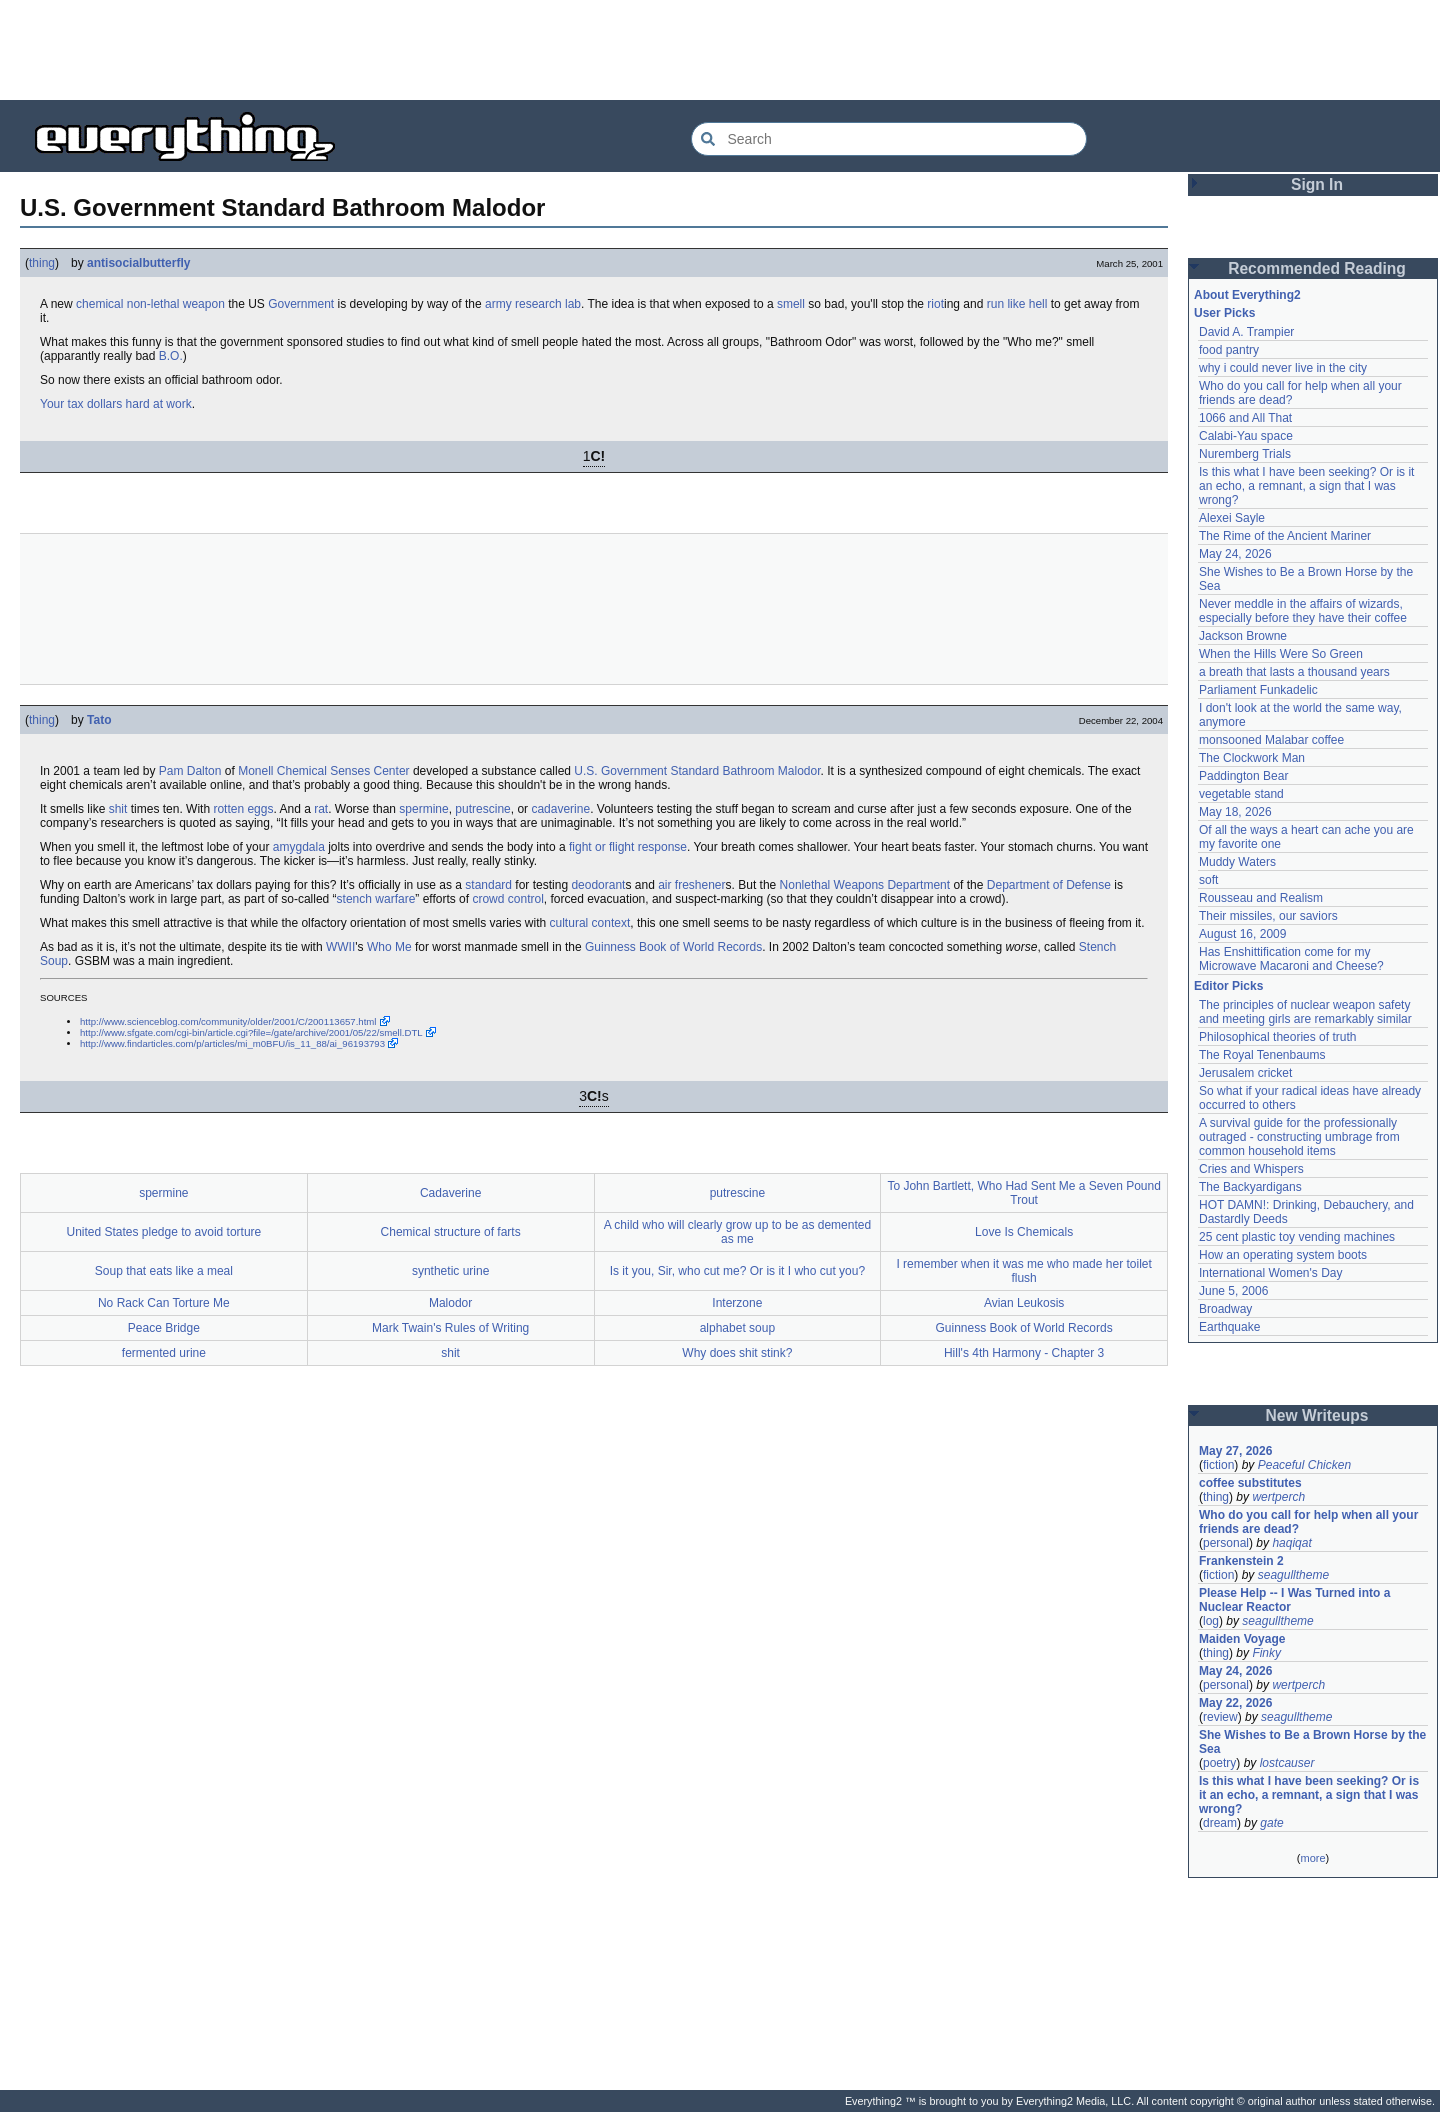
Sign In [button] (1317, 184)
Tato (99, 720)
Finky (1266, 1653)
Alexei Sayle (1232, 518)
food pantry (1229, 350)
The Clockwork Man (1252, 758)
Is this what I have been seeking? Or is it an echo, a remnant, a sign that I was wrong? (1308, 486)
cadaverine (560, 809)
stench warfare (376, 899)
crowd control (507, 899)
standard (488, 885)
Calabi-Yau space (1246, 436)
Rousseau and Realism (1261, 898)
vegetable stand (1241, 794)
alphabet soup (737, 1328)
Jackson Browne (1243, 636)
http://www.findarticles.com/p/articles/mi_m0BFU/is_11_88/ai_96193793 (232, 1043)
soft (1208, 880)
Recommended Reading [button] (1317, 268)
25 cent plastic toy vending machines (1297, 1237)
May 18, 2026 (1235, 812)
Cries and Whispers (1251, 1169)
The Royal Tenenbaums (1262, 1055)
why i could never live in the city (1283, 368)
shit (118, 809)
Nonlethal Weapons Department (865, 885)
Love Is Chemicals (1024, 1232)
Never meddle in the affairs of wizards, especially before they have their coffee (1303, 611)
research (538, 304)
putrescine (482, 809)
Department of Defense (1049, 885)
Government (301, 304)
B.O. (171, 356)
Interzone (737, 1303)
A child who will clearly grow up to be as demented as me (737, 1232)
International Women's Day (1270, 1273)
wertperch (1278, 1497)
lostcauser (1287, 1763)
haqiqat (1291, 1543)
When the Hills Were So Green (1281, 654)
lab (573, 304)
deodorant (598, 885)
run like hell (1017, 304)
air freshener (691, 885)
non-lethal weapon (176, 304)
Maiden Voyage (1242, 1639)
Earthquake (1229, 1327)
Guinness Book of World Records (673, 947)
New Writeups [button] (1317, 1415)
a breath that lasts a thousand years (1294, 672)
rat (321, 809)
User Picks (1224, 313)
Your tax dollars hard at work (116, 404)
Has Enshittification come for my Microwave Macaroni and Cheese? (1291, 959)
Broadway (1225, 1309)
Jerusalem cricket (1245, 1073)
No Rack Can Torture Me (164, 1303)
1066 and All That (1245, 418)
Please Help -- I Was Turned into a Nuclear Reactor (1296, 1600)
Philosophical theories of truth (1277, 1037)
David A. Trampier (1246, 332)
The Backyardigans (1250, 1187)
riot (935, 304)
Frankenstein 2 (1241, 1561)
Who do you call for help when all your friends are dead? (1310, 1522)
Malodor (450, 1303)
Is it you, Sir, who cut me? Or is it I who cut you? (737, 1271)
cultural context (590, 923)
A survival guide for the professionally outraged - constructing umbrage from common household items (1301, 1137)
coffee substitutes (1250, 1483)
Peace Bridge (164, 1328)
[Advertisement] (720, 50)
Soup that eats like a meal (164, 1271)
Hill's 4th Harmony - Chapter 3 (1024, 1353)
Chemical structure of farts (451, 1232)
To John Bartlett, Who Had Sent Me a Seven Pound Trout (1024, 1193)
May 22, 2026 (1235, 1703)
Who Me (389, 947)
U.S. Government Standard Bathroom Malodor (697, 771)
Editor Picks (1228, 986)
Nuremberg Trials (1245, 454)
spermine (423, 809)
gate (1271, 1823)
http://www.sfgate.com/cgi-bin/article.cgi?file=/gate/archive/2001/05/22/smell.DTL (251, 1032)
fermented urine (164, 1353)
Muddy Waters (1237, 862)
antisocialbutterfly (138, 263)
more (1312, 1858)
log (1211, 1621)
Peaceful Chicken (1304, 1465)
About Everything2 (1247, 295)
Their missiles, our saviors (1268, 916)
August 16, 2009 (1242, 934)
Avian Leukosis (1024, 1303)
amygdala (299, 847)
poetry (1219, 1763)
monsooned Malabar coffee (1271, 740)
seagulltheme (1293, 1575)
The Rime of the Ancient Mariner (1285, 536)
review (1220, 1717)
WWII (340, 947)
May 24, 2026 (1235, 554)
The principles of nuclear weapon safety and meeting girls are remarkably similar (1306, 1012)
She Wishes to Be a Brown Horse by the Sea (1313, 1742)
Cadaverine (450, 1193)
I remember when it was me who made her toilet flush (1023, 1271)
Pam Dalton (190, 771)
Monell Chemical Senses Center (323, 771)
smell (791, 304)
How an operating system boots (1283, 1255)
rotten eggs (243, 809)
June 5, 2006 (1233, 1291)
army (498, 304)
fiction (1218, 1465)
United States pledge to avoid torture (163, 1232)
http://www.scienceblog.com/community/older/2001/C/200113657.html (228, 1021)
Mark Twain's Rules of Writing (450, 1328)
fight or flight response (628, 847)
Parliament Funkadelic (1258, 690)
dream (1220, 1823)
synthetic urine (450, 1271)
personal (1226, 1543)
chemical (99, 304)
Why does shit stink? (737, 1353)
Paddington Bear (1243, 776)
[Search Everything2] (889, 139)
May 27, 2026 (1235, 1451)
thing (42, 263)
